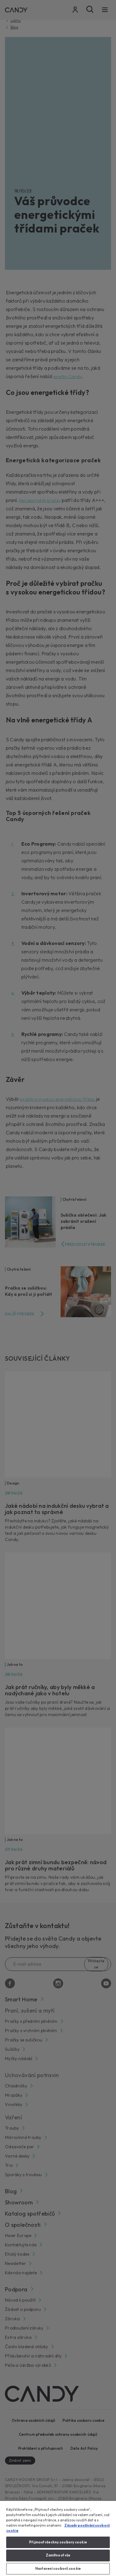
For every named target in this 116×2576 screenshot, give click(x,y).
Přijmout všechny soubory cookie (58, 2542)
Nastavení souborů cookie (58, 2568)
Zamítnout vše (58, 2555)
